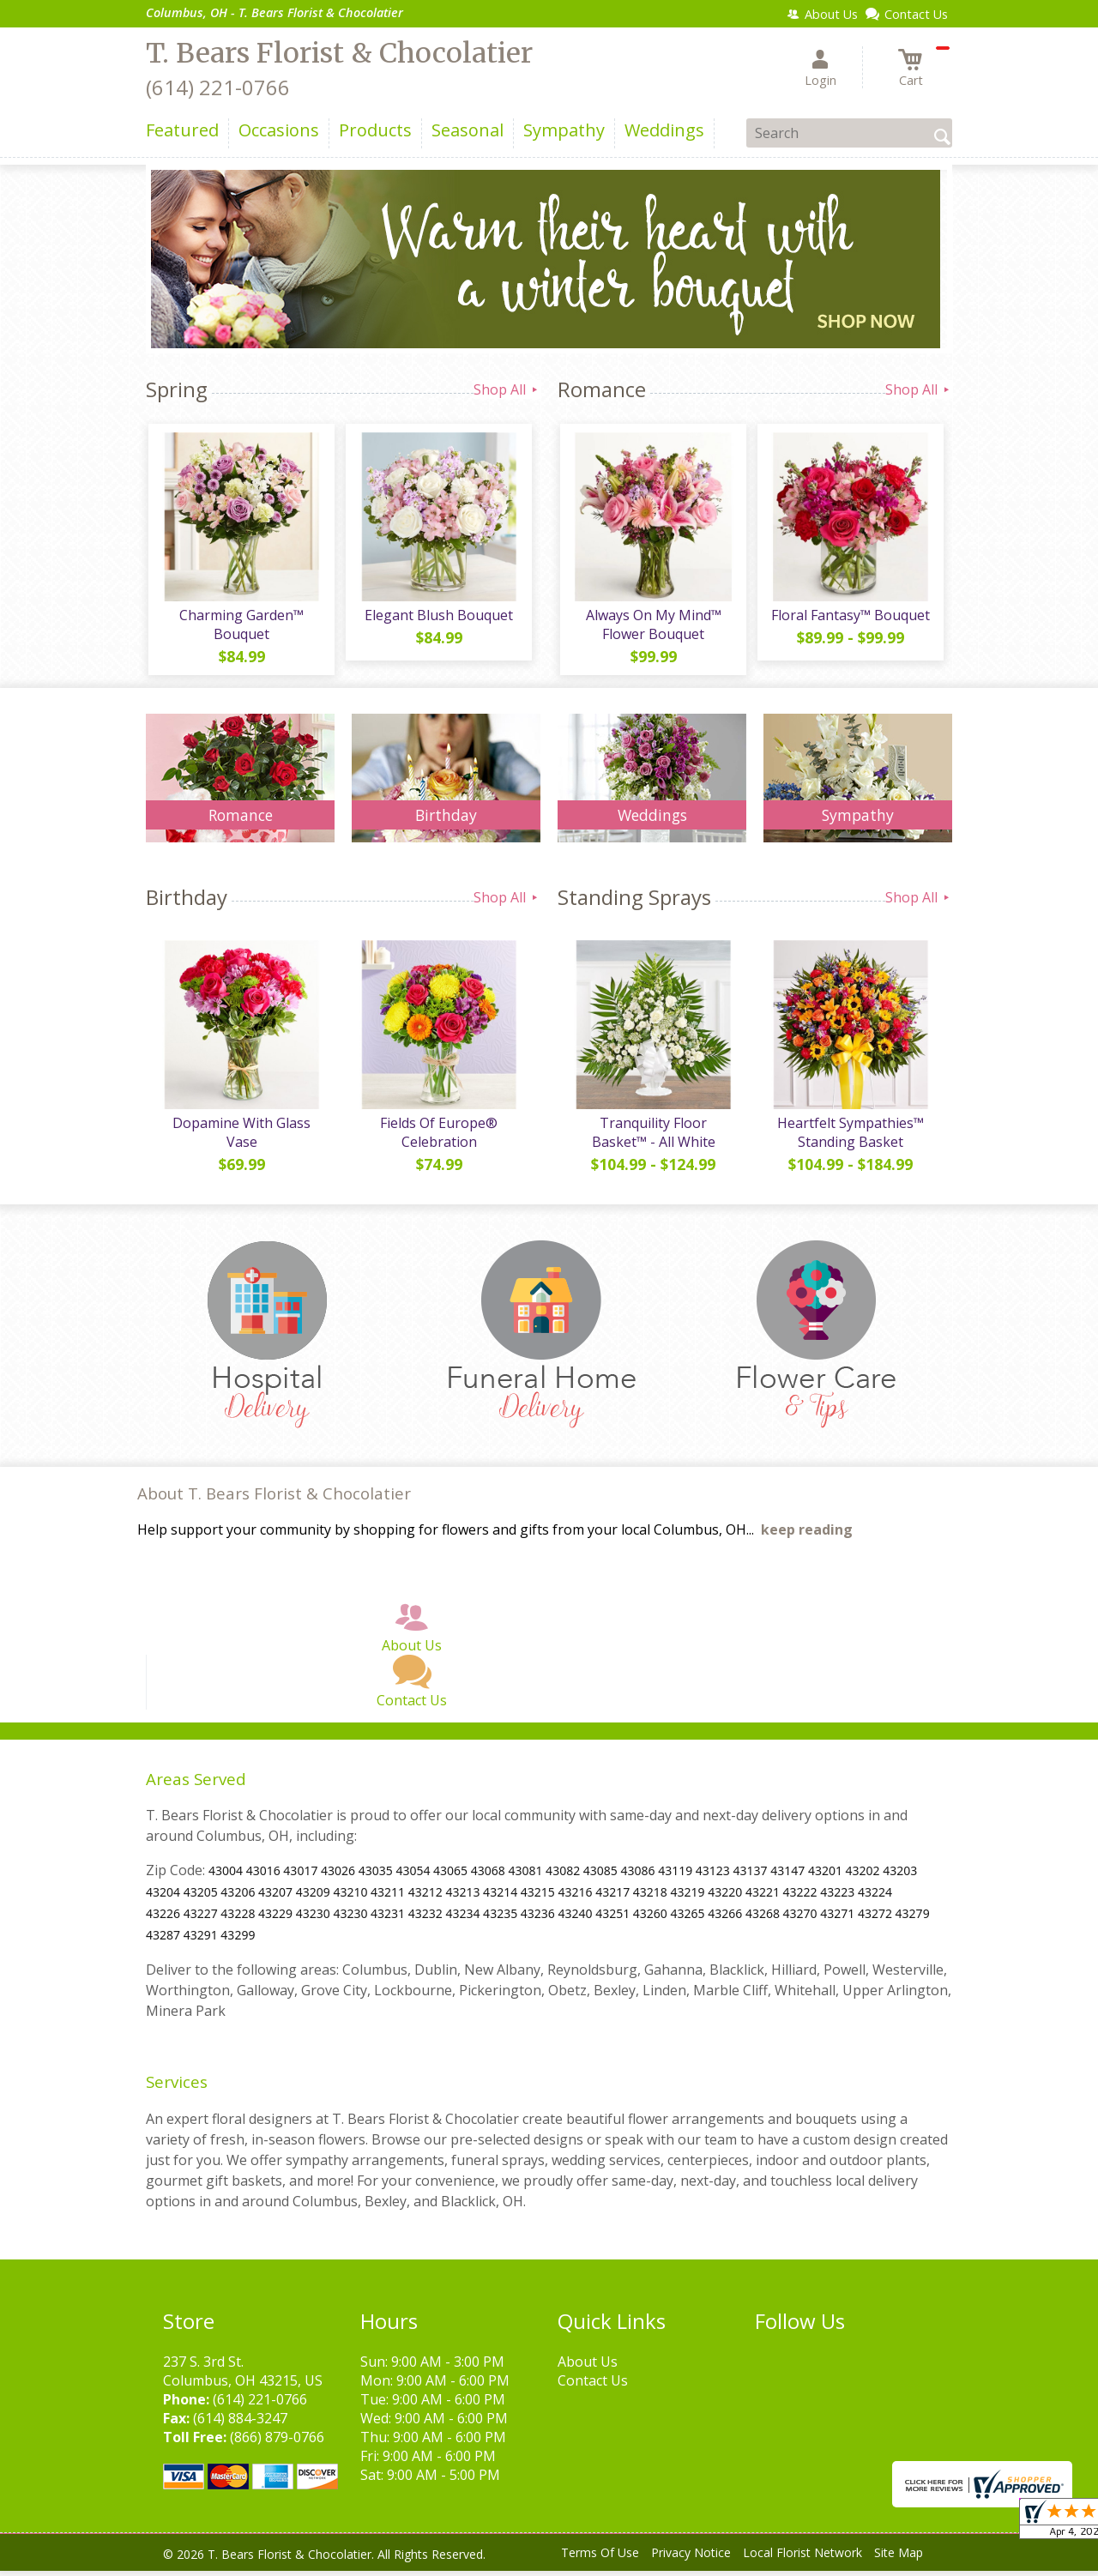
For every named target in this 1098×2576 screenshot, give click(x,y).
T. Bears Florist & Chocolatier (339, 53)
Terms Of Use (600, 2558)
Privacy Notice (691, 2558)
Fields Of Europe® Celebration (438, 1137)
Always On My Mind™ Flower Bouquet (652, 627)
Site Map (898, 2558)
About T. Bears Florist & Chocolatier (274, 1499)
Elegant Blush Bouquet (438, 617)
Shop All (507, 389)
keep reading (807, 1535)
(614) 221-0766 (218, 87)
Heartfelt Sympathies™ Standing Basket (849, 1137)
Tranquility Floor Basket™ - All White (652, 1137)
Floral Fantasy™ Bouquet (849, 617)
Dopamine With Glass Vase (241, 1137)
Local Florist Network (802, 2558)
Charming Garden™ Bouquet (240, 627)
